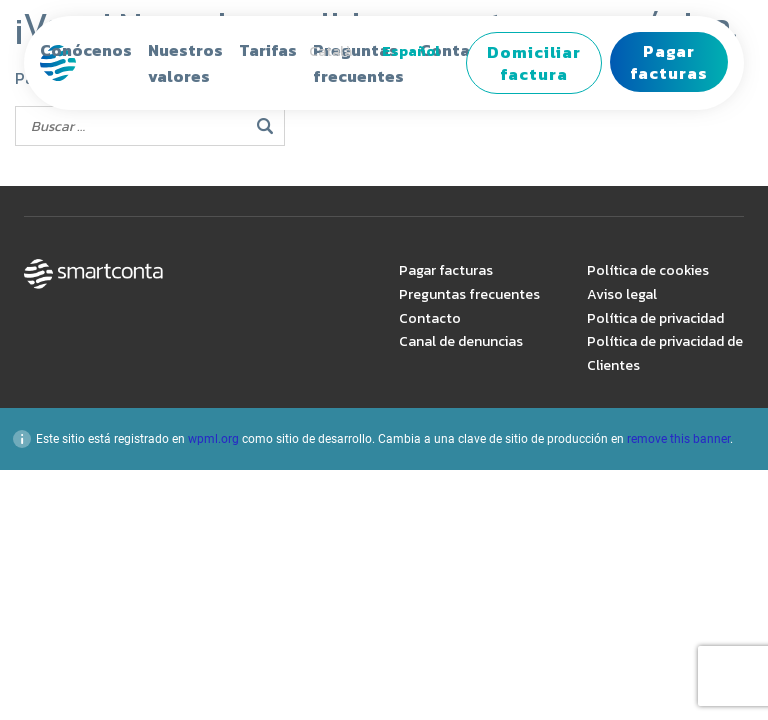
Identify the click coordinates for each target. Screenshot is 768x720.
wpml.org (213, 439)
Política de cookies (648, 270)
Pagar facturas (669, 62)
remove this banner (678, 439)
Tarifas (268, 50)
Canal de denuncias (461, 341)
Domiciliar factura (534, 63)
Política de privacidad (655, 318)
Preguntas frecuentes (469, 294)
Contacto (430, 318)
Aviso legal (622, 294)
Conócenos (86, 50)
